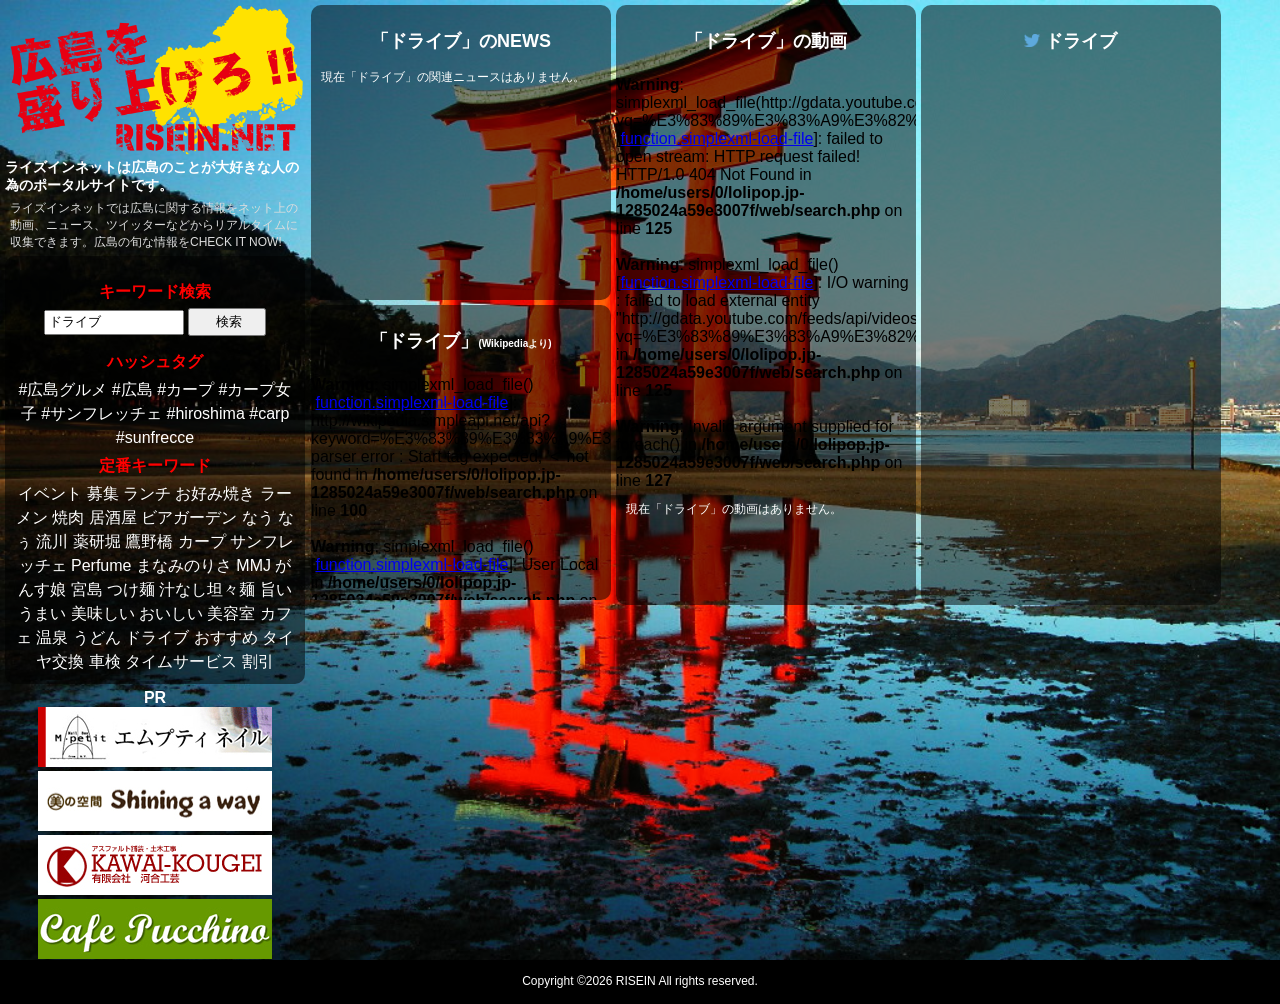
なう (258, 517)
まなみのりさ (184, 565)
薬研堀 (97, 541)
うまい (42, 613)
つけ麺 (131, 589)
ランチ (147, 493)
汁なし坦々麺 (207, 589)
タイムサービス (181, 661)
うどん (97, 637)
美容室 (231, 613)
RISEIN (636, 981)
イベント (50, 493)
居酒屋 (113, 517)
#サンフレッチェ (101, 413)
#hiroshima (206, 413)
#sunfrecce (155, 437)
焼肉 (68, 517)
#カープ (185, 389)
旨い (276, 589)
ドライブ (157, 637)
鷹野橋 (149, 541)
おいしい (171, 613)
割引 (258, 661)
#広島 (132, 389)
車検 (105, 661)
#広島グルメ (63, 389)
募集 (103, 493)
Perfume (101, 565)
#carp (269, 413)
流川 (52, 541)
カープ (202, 541)
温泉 (52, 637)
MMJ (253, 565)
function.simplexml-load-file (411, 402)
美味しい (103, 613)
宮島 (87, 589)
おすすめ (226, 637)
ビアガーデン (189, 517)
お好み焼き (215, 493)
